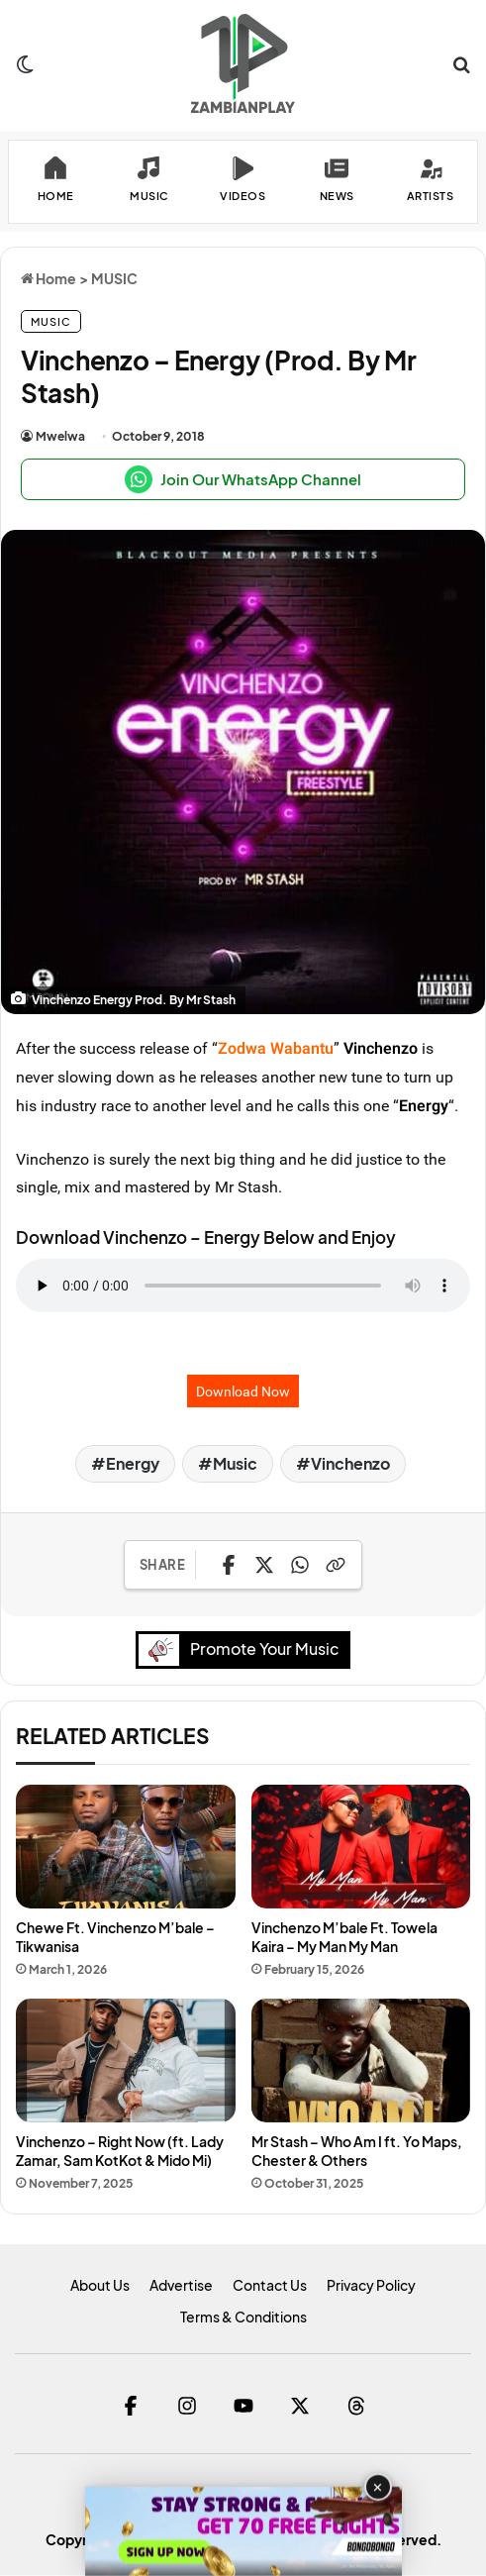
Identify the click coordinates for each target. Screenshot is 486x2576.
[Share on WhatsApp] (300, 1565)
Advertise (181, 2286)
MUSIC (114, 278)
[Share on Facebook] (228, 1565)
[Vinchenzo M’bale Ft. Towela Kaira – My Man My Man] (361, 1847)
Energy (423, 1105)
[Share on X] (264, 1565)
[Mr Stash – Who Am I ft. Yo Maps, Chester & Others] (361, 2062)
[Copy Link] (335, 1565)
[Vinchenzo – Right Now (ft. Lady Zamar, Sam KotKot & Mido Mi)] (126, 2062)
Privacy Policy (371, 2286)
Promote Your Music (244, 1650)
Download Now (243, 1391)
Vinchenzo (380, 1048)
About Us (100, 2286)
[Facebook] (130, 2407)
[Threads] (356, 2407)
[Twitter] (299, 2407)
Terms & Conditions (243, 2318)
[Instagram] (186, 2407)
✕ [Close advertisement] (377, 2487)
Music (235, 1463)
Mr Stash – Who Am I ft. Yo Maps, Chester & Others (356, 2151)
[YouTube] (243, 2407)
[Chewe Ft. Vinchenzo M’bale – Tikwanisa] (126, 1847)
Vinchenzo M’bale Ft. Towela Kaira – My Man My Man (344, 1937)
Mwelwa (60, 436)
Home (48, 278)
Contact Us (270, 2286)
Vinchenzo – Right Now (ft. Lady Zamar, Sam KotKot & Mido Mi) (120, 2151)
